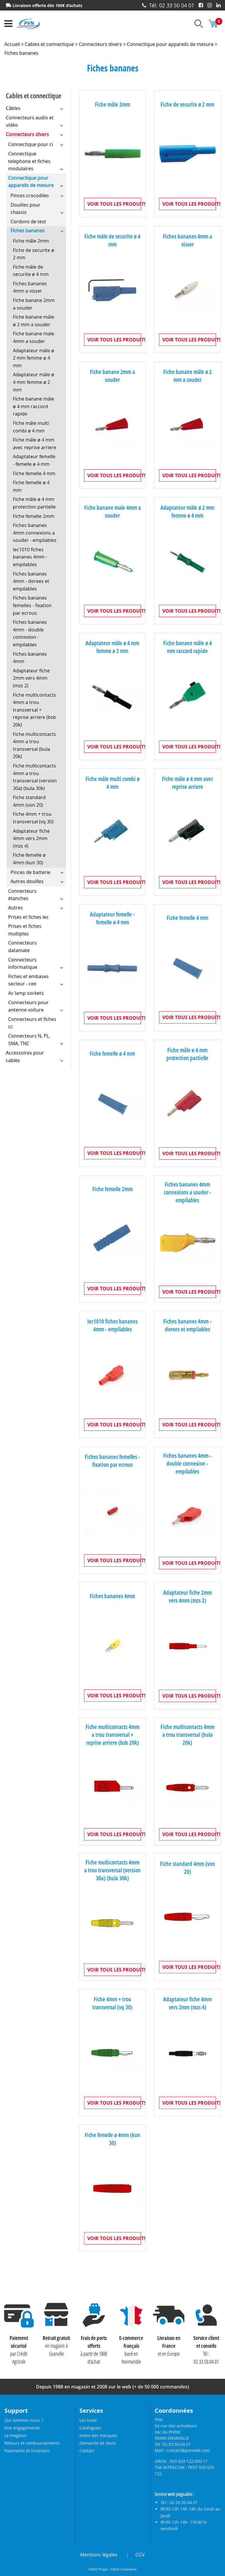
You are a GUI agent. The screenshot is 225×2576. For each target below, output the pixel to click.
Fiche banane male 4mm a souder (112, 513)
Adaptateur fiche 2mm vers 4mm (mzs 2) (187, 1601)
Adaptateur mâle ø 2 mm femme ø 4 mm (187, 513)
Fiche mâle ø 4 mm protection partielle (187, 1057)
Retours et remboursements (32, 2443)
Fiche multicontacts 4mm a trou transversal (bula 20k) (187, 1740)
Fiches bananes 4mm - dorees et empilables (187, 1329)
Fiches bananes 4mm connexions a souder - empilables (187, 1196)
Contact (86, 2450)
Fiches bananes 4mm (112, 1601)
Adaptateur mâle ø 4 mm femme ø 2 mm (112, 649)
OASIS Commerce (123, 2569)
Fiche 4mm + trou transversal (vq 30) (112, 2009)
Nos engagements (22, 2428)
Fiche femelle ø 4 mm (112, 1057)
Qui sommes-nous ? (23, 2420)
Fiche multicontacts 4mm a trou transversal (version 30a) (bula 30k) (112, 1876)
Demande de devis (97, 2443)
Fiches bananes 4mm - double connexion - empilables (187, 1468)
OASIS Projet (98, 2569)
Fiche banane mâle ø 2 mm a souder (187, 377)
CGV (140, 2554)
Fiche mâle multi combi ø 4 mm (112, 785)
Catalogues (90, 2428)
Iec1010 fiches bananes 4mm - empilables (112, 1329)
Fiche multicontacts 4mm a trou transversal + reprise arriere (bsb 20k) (112, 1740)
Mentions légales (98, 2554)
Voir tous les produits (114, 204)
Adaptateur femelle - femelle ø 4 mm (112, 921)
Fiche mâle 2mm (112, 104)
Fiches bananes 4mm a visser (187, 241)
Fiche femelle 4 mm (187, 921)
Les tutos (88, 2420)
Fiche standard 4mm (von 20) (187, 1873)
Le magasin (15, 2435)
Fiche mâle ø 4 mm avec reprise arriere (187, 785)
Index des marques (98, 2435)
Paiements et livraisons (27, 2450)
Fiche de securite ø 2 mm (187, 104)
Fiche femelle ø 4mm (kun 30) (112, 2145)
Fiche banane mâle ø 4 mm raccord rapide (187, 649)
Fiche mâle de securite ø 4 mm (112, 241)
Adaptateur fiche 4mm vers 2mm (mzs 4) (187, 2009)
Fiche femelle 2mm (112, 1193)
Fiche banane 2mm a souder (112, 377)
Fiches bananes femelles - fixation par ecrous (112, 1465)
